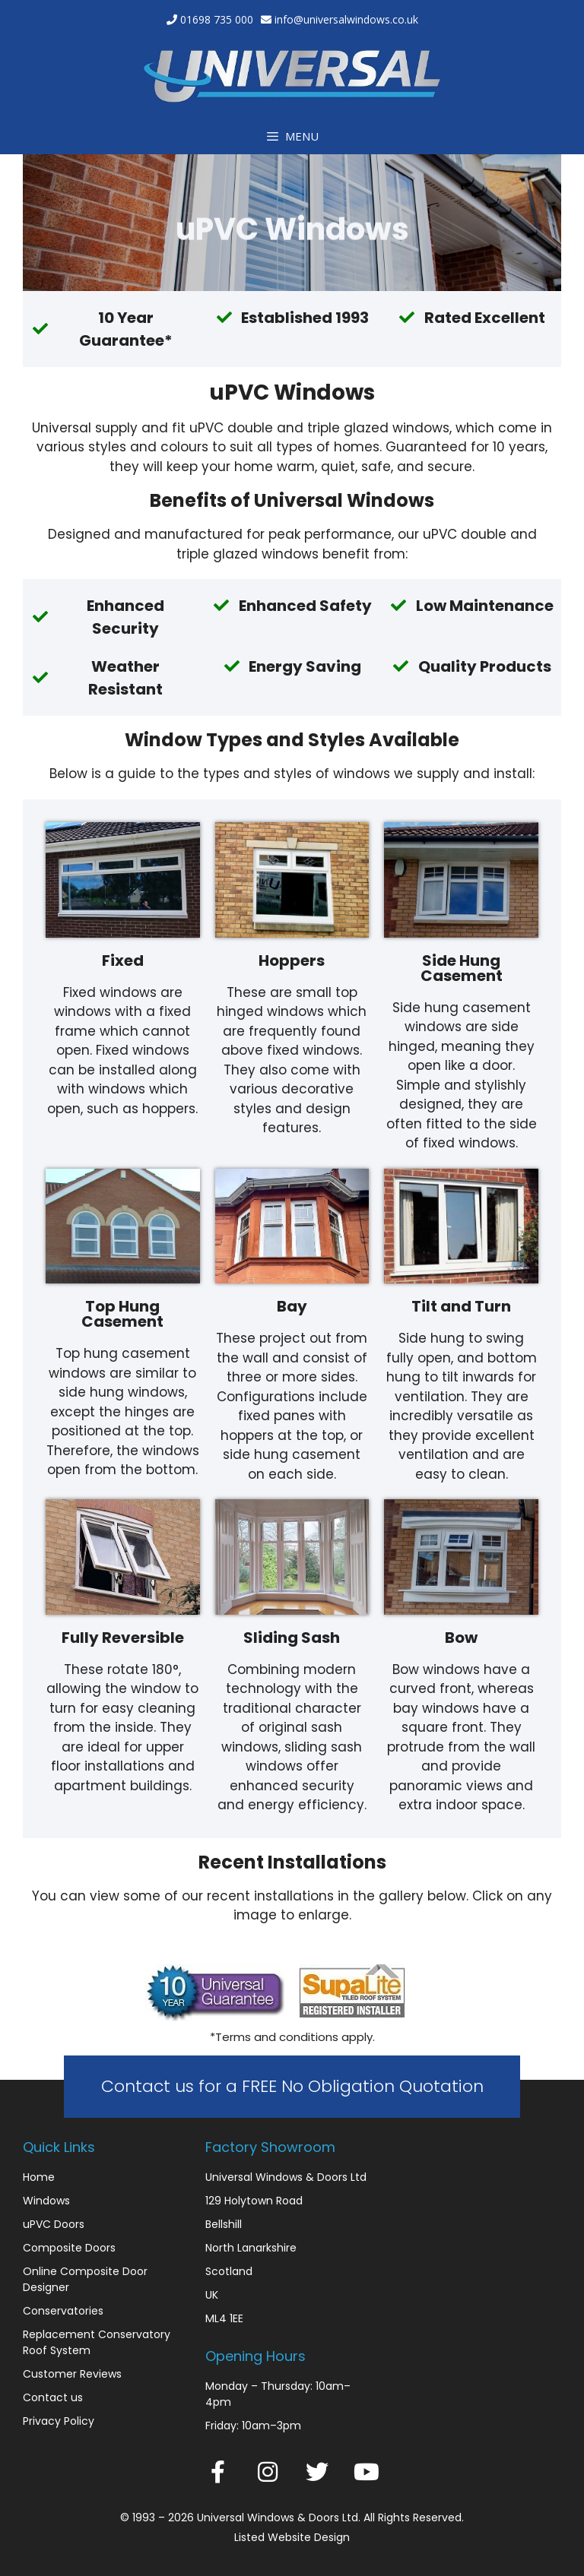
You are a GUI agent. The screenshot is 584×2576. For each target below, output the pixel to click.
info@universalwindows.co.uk (346, 19)
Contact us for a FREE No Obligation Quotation (292, 2086)
